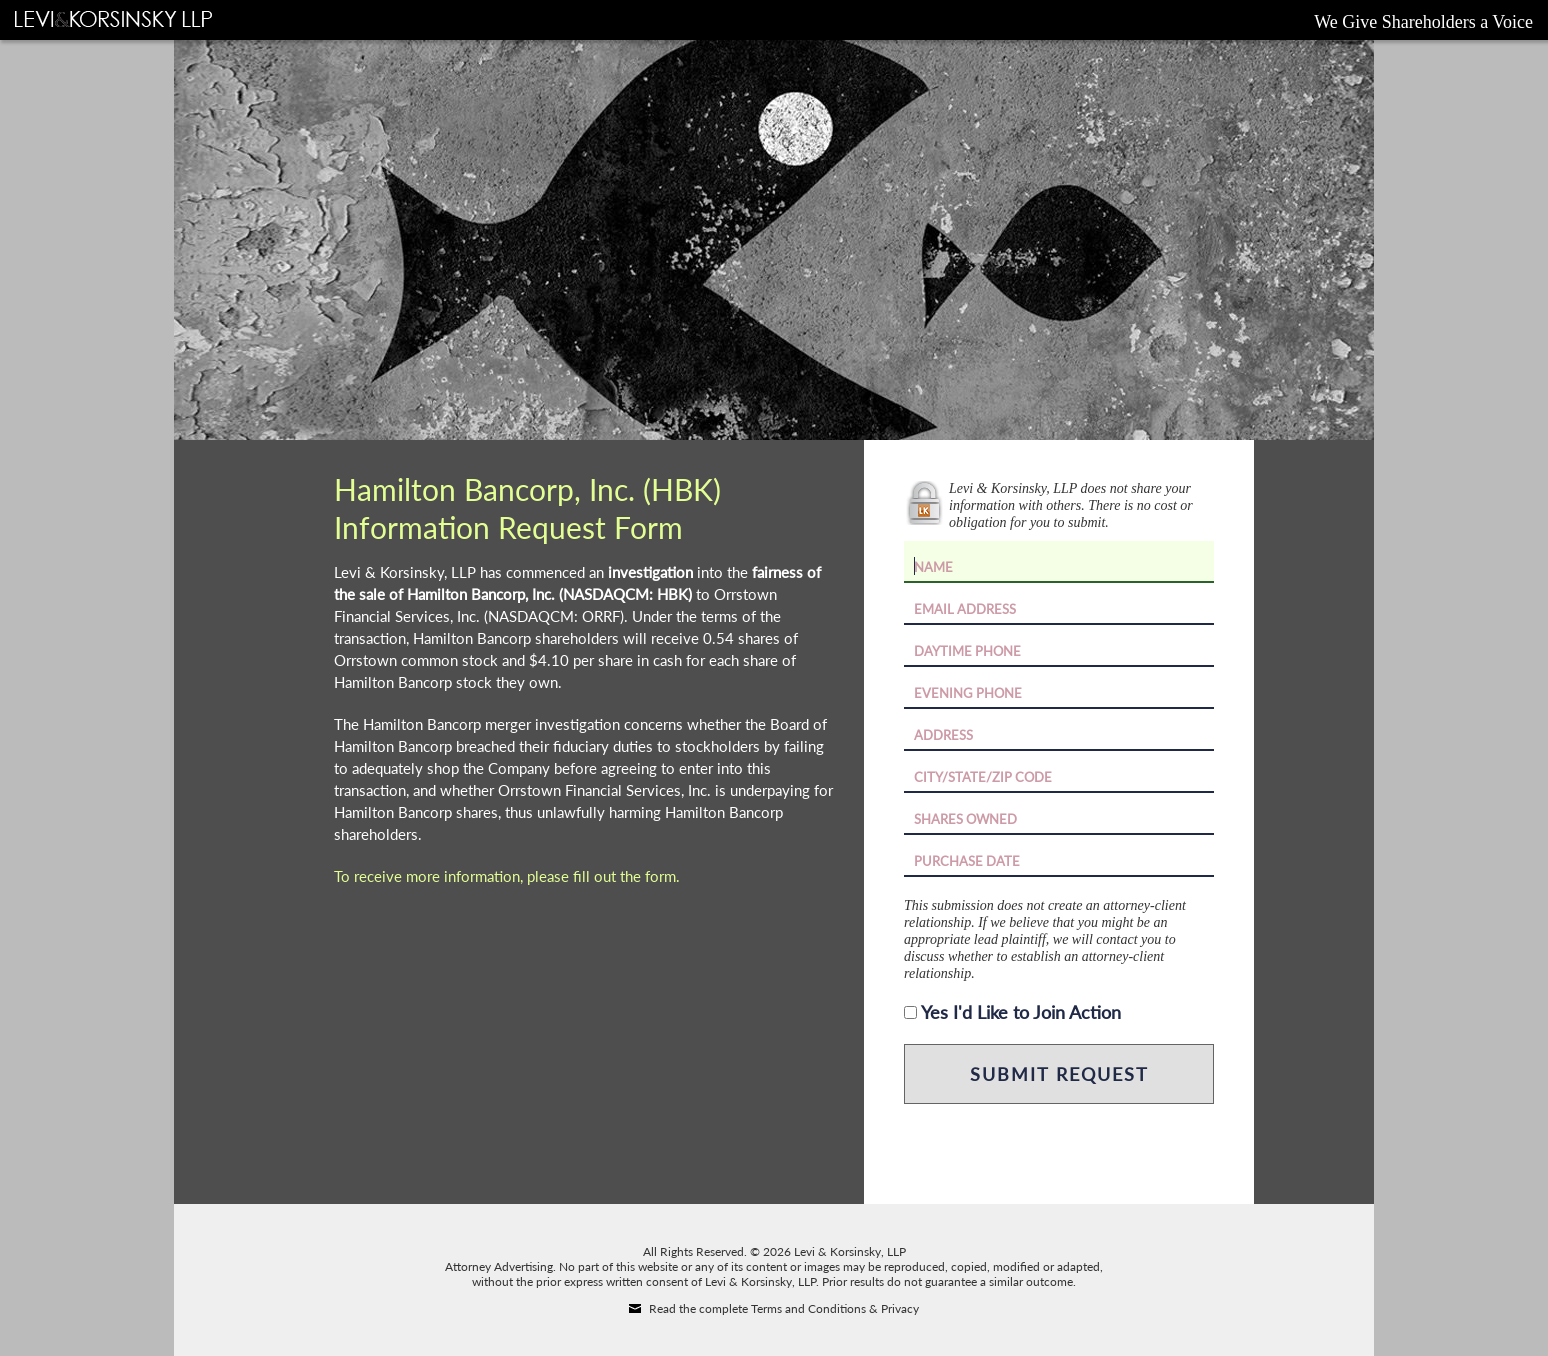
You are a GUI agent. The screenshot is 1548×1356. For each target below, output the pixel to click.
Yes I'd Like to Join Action (1021, 1012)
